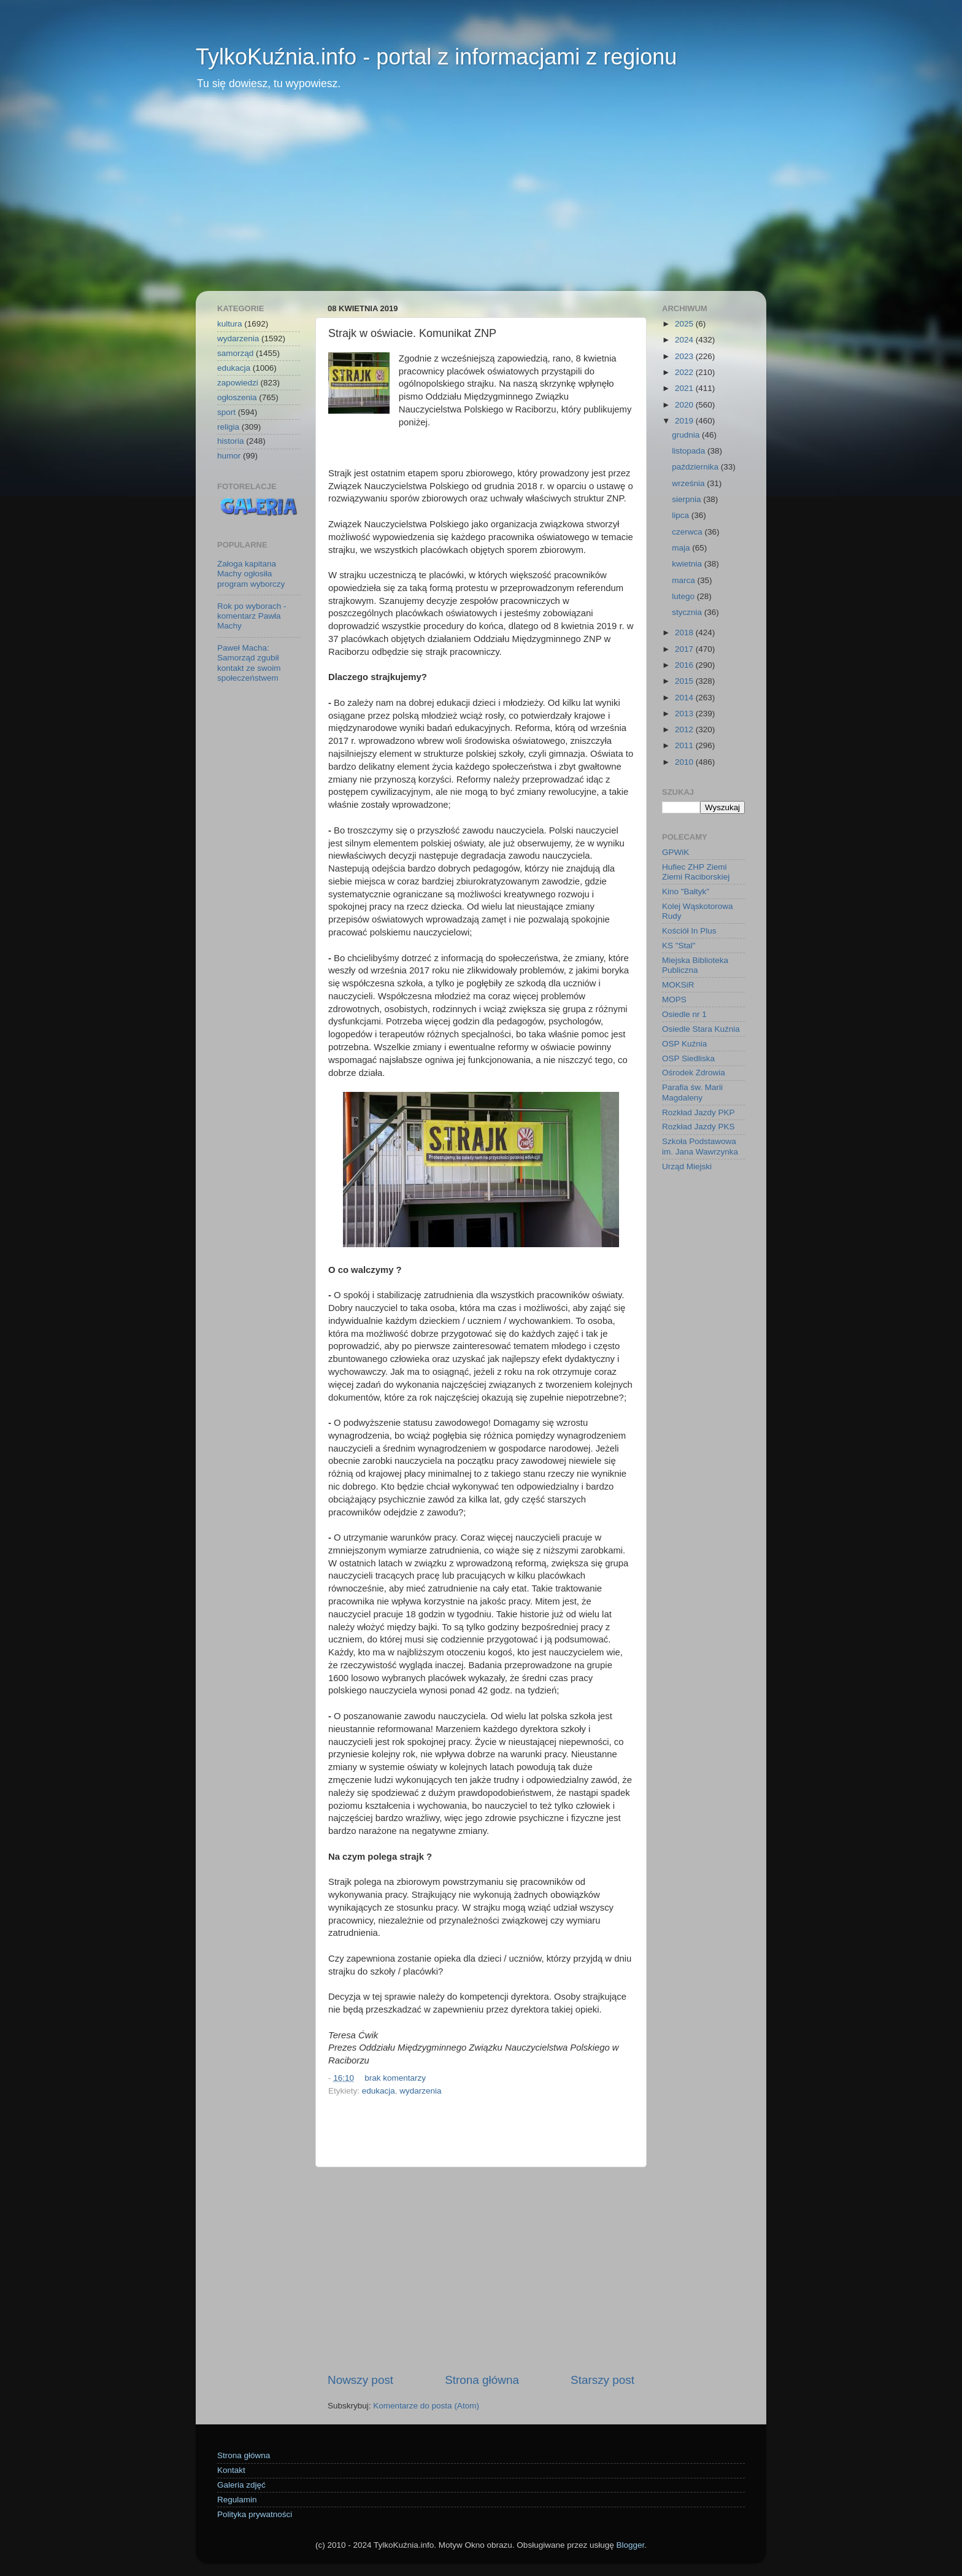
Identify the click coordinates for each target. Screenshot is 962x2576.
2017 (685, 649)
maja (682, 547)
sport (226, 412)
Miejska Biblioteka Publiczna (695, 965)
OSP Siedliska (688, 1058)
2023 (685, 356)
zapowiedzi (237, 382)
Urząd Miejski (687, 1166)
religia (228, 426)
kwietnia (688, 563)
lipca (681, 515)
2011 (685, 745)
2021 (685, 388)
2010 (685, 762)
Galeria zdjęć (241, 2484)
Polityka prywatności (254, 2514)
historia (230, 441)
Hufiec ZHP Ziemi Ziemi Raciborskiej (695, 871)
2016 (685, 665)
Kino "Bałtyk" (685, 891)
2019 (685, 420)
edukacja (378, 2090)
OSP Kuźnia (684, 1043)
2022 (685, 372)
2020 (685, 404)
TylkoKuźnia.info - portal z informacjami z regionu (436, 56)
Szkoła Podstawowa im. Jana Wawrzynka (700, 1146)
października (696, 466)
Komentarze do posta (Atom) (426, 2405)
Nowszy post (360, 2379)
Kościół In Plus (689, 930)
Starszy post (602, 2379)
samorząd (235, 353)
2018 (685, 632)
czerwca (688, 531)
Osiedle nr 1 (684, 1014)
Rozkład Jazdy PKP (698, 1112)
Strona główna (482, 2379)
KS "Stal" (679, 945)
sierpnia (687, 499)
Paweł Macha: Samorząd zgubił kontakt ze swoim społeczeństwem (249, 663)
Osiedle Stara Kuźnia (701, 1029)
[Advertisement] (481, 199)
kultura (229, 323)
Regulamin (237, 2499)
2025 (685, 323)
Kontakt (231, 2470)
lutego (684, 596)
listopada (689, 450)
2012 (685, 729)
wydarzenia (420, 2090)
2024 (685, 339)
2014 (685, 697)
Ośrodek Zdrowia (693, 1072)
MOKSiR (678, 984)
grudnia (687, 434)
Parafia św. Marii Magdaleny (692, 1092)
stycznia (688, 612)
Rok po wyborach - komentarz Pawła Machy (252, 615)
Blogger (630, 2545)
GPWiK (675, 852)
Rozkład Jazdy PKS (698, 1126)
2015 (685, 681)
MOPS (674, 999)
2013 (685, 713)
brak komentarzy (395, 2078)
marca (684, 580)
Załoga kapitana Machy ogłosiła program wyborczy (251, 573)
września (689, 483)
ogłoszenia (237, 397)
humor (228, 455)
